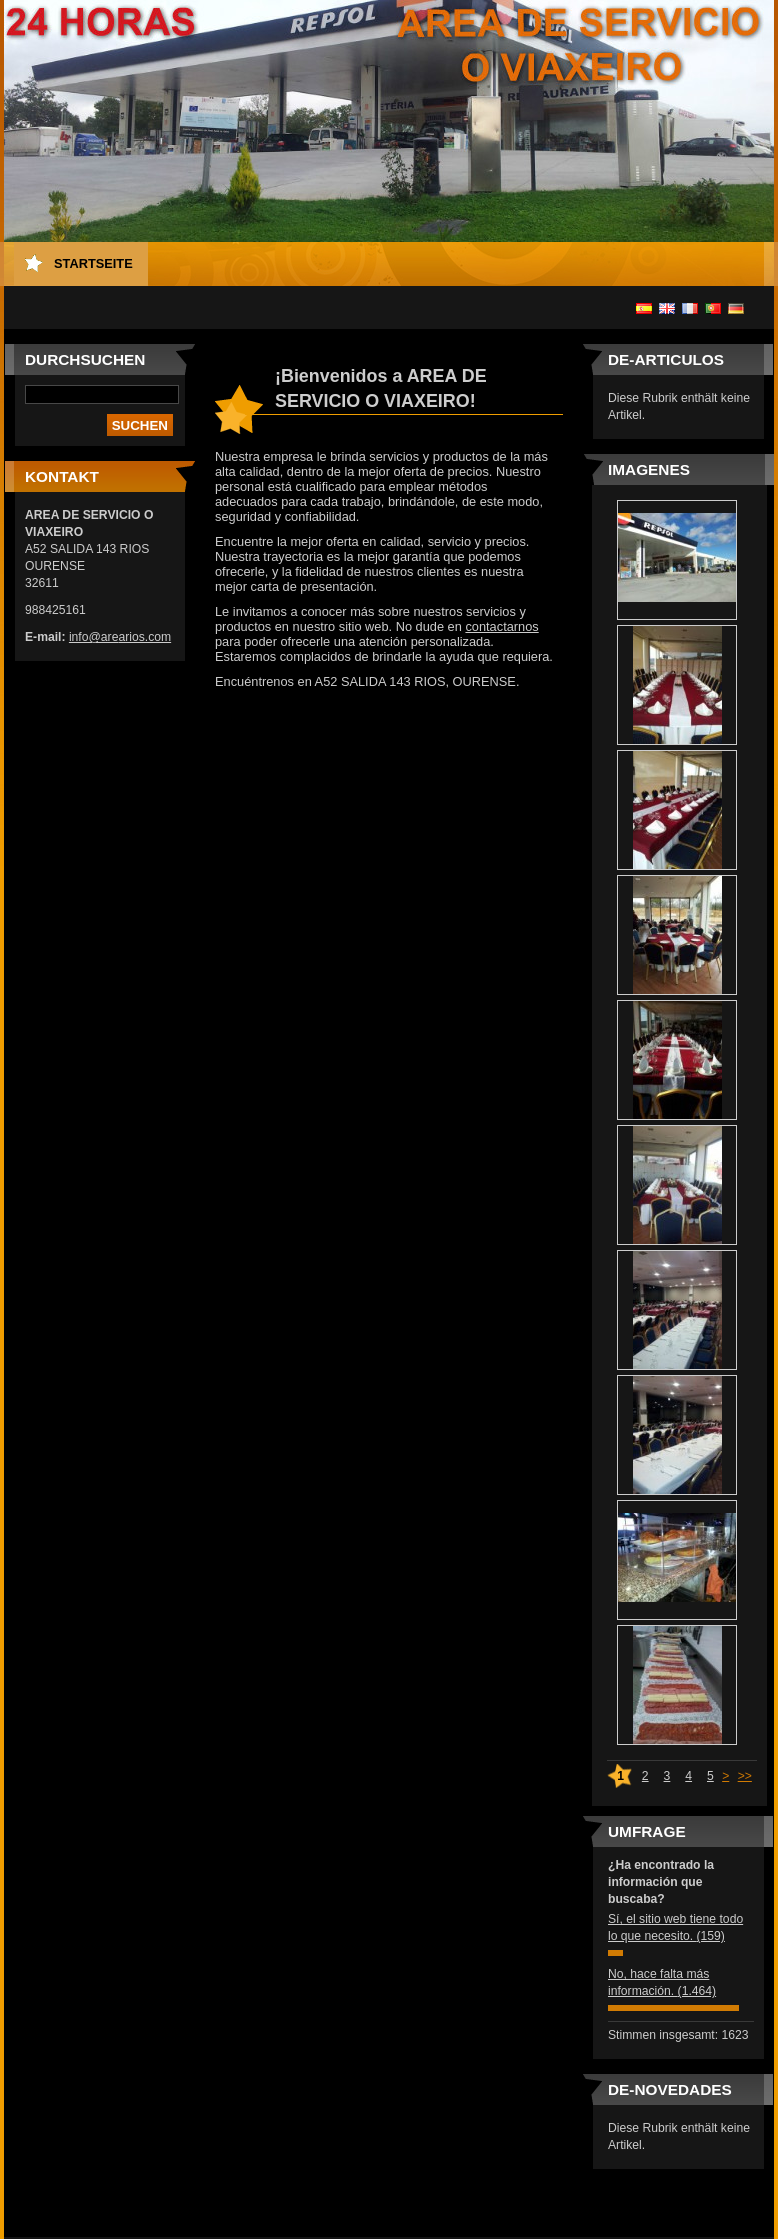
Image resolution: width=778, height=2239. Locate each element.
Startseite (93, 263)
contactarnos (501, 626)
